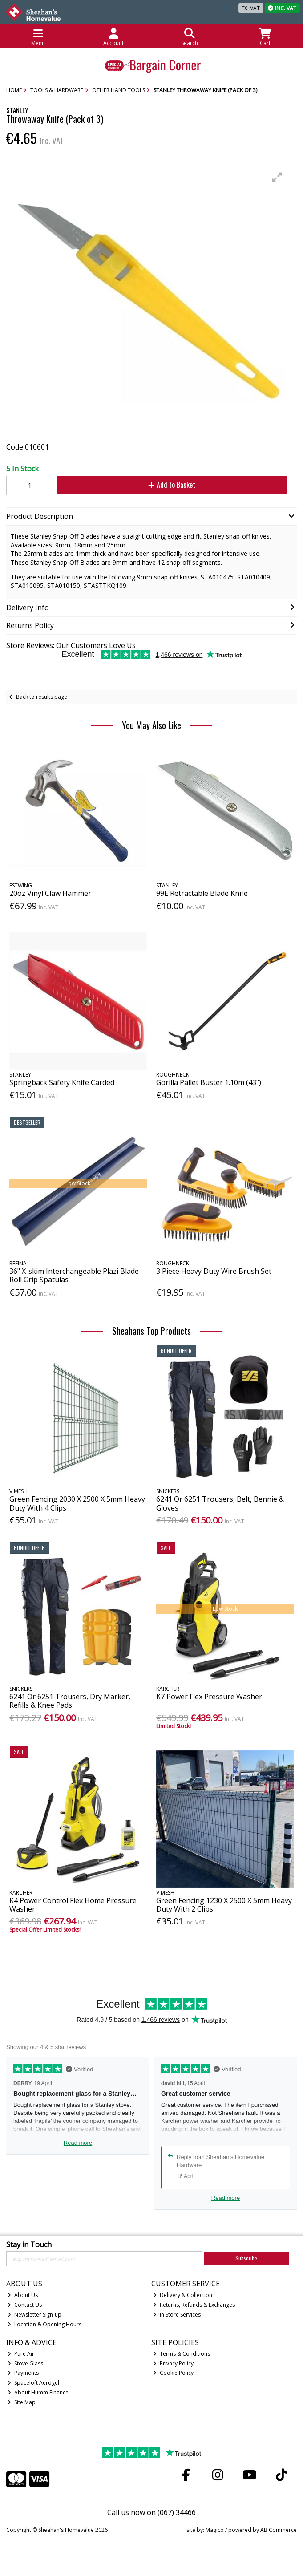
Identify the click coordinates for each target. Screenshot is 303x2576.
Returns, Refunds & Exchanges (194, 2305)
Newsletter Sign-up (34, 2314)
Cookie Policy (173, 2373)
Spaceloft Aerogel (33, 2382)
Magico (215, 2530)
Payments (23, 2373)
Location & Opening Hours (44, 2324)
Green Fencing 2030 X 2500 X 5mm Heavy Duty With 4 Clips (77, 1503)
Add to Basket (171, 484)
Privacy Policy (173, 2363)
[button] (277, 177)
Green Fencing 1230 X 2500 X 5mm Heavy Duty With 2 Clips (224, 1905)
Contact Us (25, 2305)
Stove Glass (25, 2363)
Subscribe (246, 2258)
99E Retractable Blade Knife (202, 893)
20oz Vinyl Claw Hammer (50, 893)
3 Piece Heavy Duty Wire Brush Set (213, 1271)
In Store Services (177, 2314)
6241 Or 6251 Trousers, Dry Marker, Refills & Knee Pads (69, 1701)
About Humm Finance (38, 2392)
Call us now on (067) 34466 (151, 2512)
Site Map (22, 2402)
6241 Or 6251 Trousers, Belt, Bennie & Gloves (220, 1503)
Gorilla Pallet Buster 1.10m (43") (208, 1082)
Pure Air (21, 2353)
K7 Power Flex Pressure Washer (209, 1696)
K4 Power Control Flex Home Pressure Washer (73, 1905)
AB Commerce (278, 2530)
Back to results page (41, 697)
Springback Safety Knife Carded (61, 1082)
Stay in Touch (29, 2244)
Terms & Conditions (181, 2353)
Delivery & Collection (182, 2295)
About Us (23, 2295)
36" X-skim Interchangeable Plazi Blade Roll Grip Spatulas (74, 1275)
